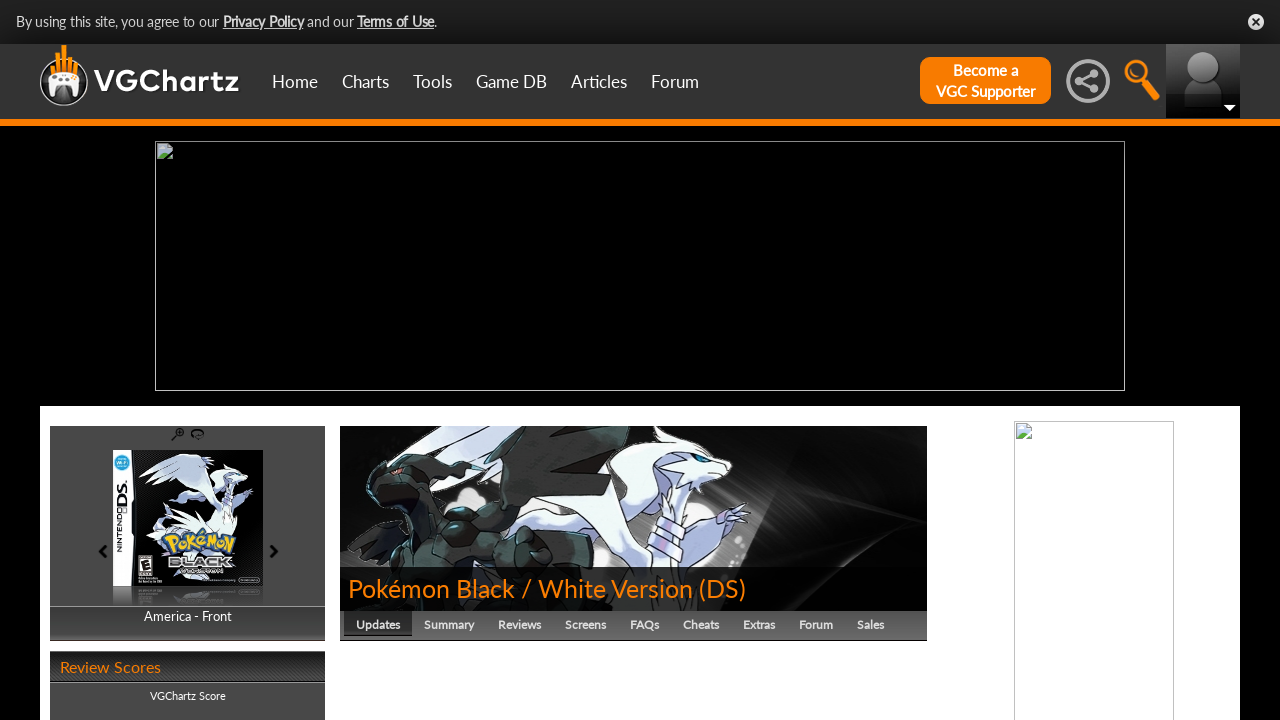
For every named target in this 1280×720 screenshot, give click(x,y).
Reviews (519, 624)
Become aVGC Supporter (985, 80)
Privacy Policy (263, 21)
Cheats (701, 624)
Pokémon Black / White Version (520, 588)
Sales (870, 624)
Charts (365, 81)
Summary (449, 624)
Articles (599, 81)
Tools (432, 81)
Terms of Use (395, 21)
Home (295, 81)
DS (722, 588)
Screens (585, 624)
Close (1256, 22)
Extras (759, 624)
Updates (378, 624)
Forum (675, 81)
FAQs (644, 624)
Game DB (511, 81)
